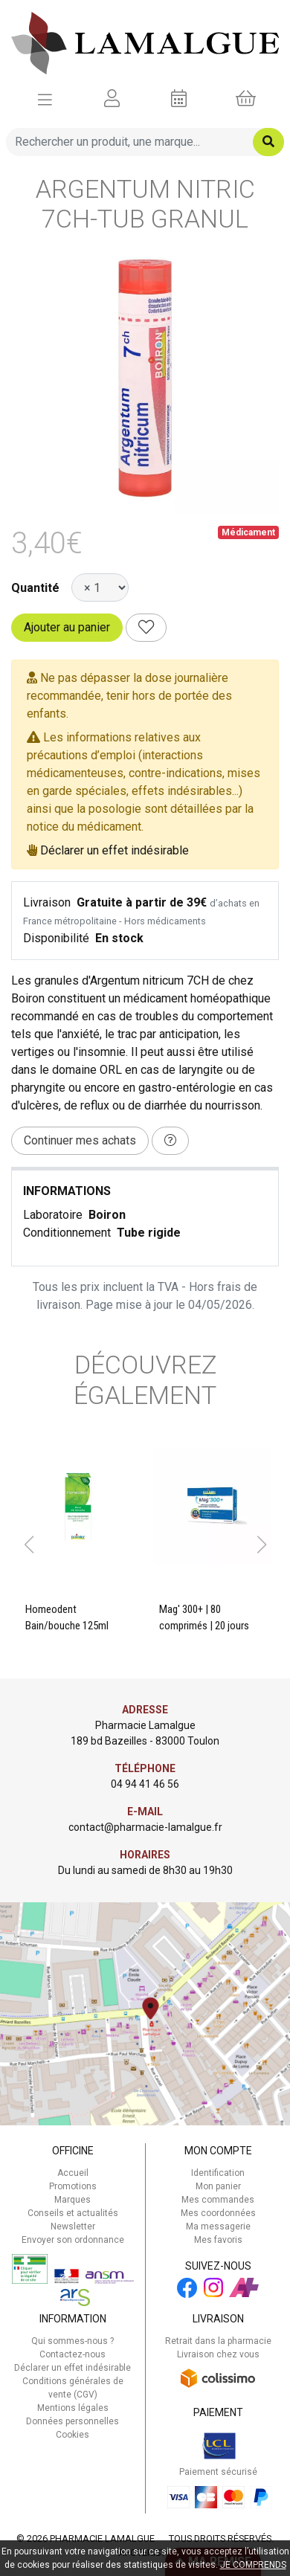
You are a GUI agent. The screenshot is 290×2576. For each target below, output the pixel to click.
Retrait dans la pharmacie (218, 2341)
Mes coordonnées (218, 2213)
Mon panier (218, 2186)
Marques (72, 2200)
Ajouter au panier (67, 627)
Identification (218, 2173)
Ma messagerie (218, 2226)
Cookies (72, 2435)
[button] (29, 1544)
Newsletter (73, 2226)
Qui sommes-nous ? (72, 2341)
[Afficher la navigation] (45, 99)
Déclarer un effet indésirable (114, 850)
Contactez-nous (72, 2354)
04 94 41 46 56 (145, 1784)
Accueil (72, 2173)
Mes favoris (218, 2240)
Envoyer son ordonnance (73, 2240)
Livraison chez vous (218, 2354)
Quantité (35, 588)
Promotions (73, 2186)
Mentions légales (73, 2408)
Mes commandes (217, 2200)
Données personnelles (72, 2421)
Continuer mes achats (80, 1140)
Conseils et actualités (73, 2213)
